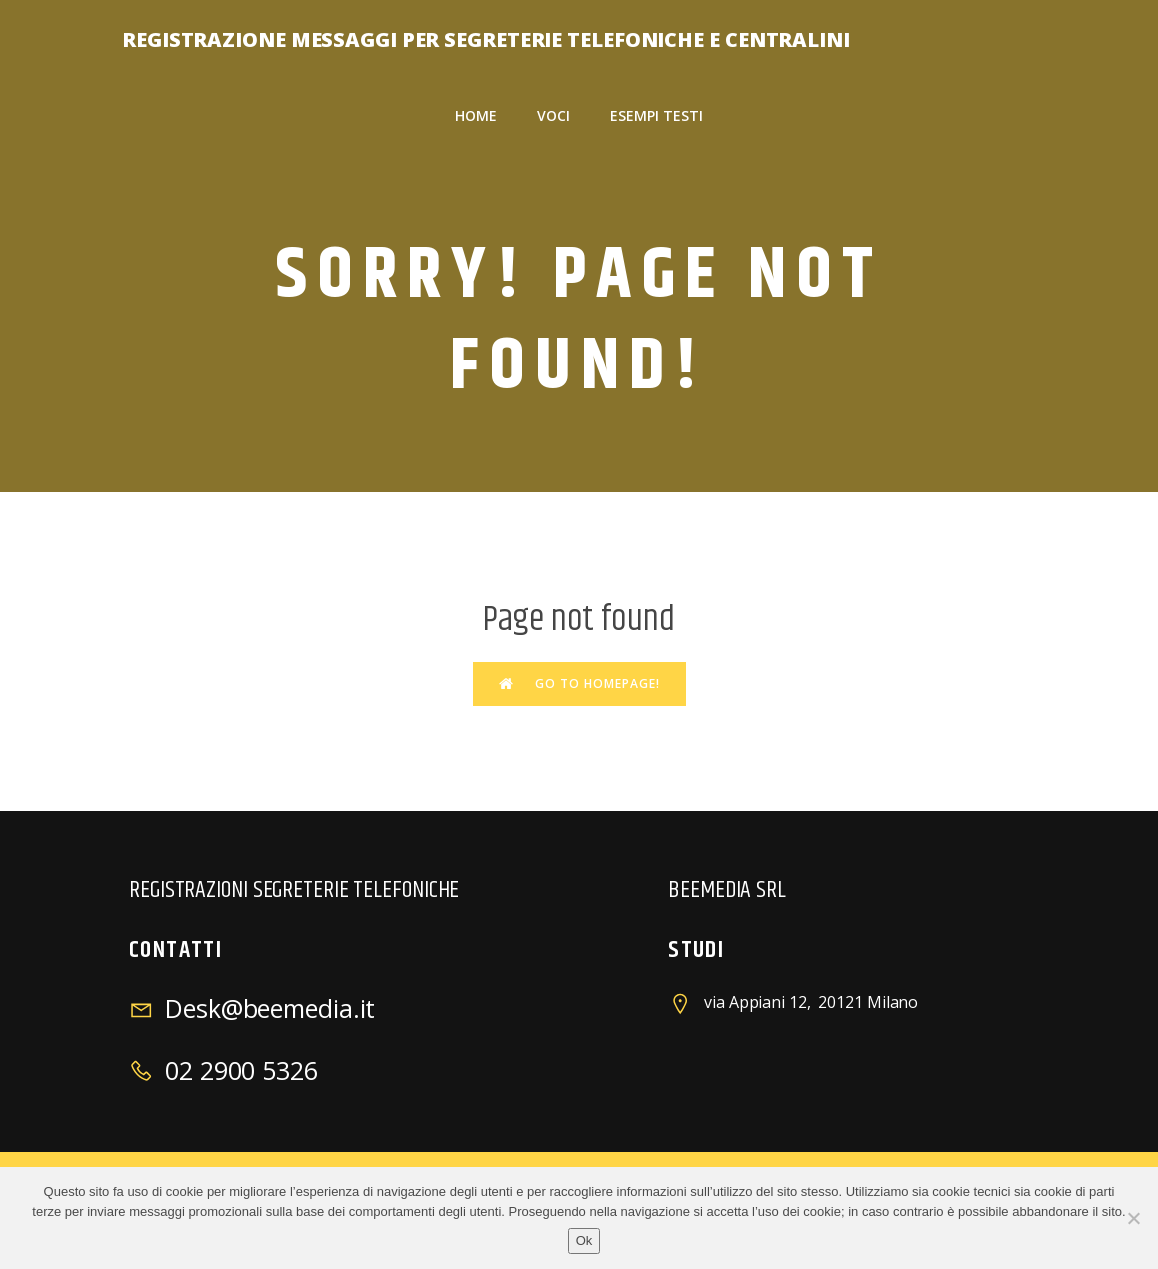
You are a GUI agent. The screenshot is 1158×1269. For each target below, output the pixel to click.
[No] (1133, 1218)
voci (553, 115)
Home (476, 115)
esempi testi (656, 115)
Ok (584, 1240)
